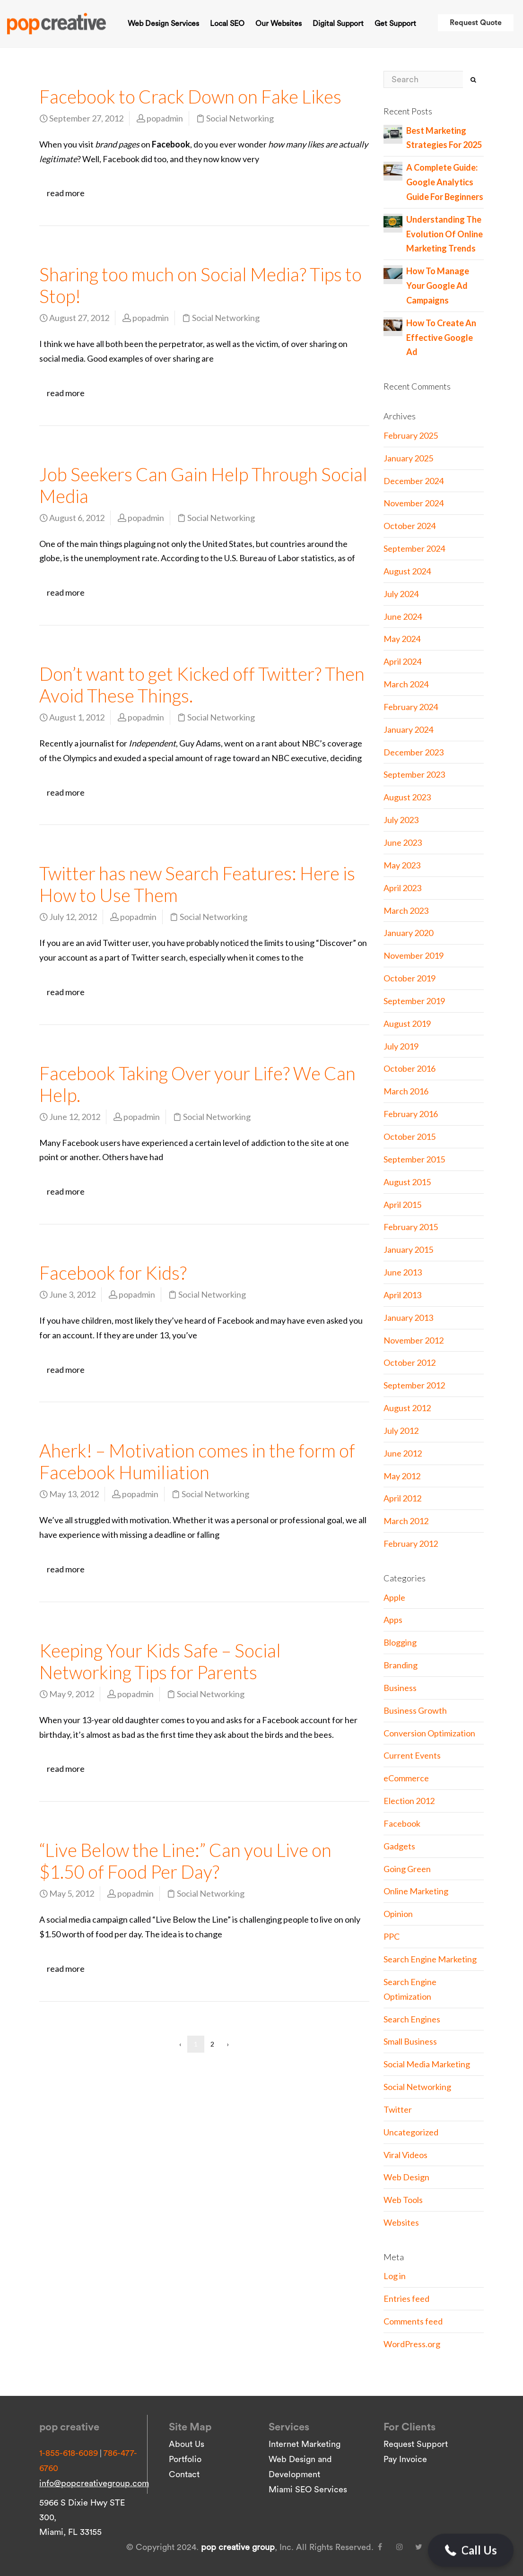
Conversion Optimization (429, 1733)
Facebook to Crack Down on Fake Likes (190, 96)
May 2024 (402, 638)
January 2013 (408, 1317)
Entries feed (406, 2298)
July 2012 (401, 1430)
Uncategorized (411, 2132)
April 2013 (402, 1295)
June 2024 (403, 616)
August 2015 (407, 1182)
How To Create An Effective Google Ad (441, 337)
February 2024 (411, 707)
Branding (401, 1665)
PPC (392, 1936)
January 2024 (408, 729)
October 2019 (410, 978)
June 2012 (403, 1453)
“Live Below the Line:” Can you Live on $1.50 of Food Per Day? (185, 1860)
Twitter (398, 2109)
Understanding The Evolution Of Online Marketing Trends (444, 234)
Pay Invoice (405, 2459)
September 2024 (414, 548)
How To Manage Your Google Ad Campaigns (437, 285)
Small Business (410, 2041)
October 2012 (410, 1362)
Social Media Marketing (427, 2064)
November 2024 (414, 503)
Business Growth (415, 1710)
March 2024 (406, 684)
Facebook (402, 1823)
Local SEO (227, 23)
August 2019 (407, 1023)
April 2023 (402, 888)
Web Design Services (163, 23)
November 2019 (414, 955)
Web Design (406, 2177)
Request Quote (476, 22)
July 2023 (401, 820)
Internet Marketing (304, 2444)
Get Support (395, 23)
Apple (394, 1597)
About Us (186, 2444)
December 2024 (414, 481)
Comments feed (413, 2321)
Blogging (400, 1642)
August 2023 (407, 797)
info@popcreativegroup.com (94, 2483)
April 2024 (402, 661)
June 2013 (403, 1272)
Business (400, 1688)
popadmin (165, 118)
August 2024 (407, 571)
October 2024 (410, 525)
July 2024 (401, 594)
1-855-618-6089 (68, 2453)
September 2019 (414, 1001)
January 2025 (408, 458)
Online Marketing (416, 1891)
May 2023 (402, 865)
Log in (395, 2276)
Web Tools (403, 2199)
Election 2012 (409, 1800)
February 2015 (411, 1227)
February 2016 (411, 1114)
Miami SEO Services (308, 2489)
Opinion (398, 1913)
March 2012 (406, 1521)
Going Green (407, 1869)
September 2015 (414, 1159)
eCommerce (406, 1778)
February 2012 (411, 1543)
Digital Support (338, 23)
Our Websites (278, 23)
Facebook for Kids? (113, 1273)
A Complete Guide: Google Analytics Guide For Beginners (444, 182)
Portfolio (185, 2459)
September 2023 (414, 774)
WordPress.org (412, 2344)
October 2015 (410, 1136)
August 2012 (407, 1408)
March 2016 (406, 1091)
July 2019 (401, 1046)
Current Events (412, 1755)
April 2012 (402, 1498)
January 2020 (408, 933)
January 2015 (408, 1249)
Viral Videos (405, 2155)
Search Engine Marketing (430, 1959)
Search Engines (412, 2019)
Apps (393, 1619)
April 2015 (402, 1204)
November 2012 (414, 1340)
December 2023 (414, 752)
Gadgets (399, 1846)
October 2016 (410, 1068)
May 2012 (402, 1476)
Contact (184, 2474)
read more (66, 193)
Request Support (416, 2444)
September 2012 (414, 1385)
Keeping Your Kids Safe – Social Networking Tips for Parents (160, 1661)
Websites (401, 2222)
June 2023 (403, 842)
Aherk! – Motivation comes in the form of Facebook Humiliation (197, 1461)
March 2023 (406, 910)
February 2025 (411, 435)
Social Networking (240, 118)
